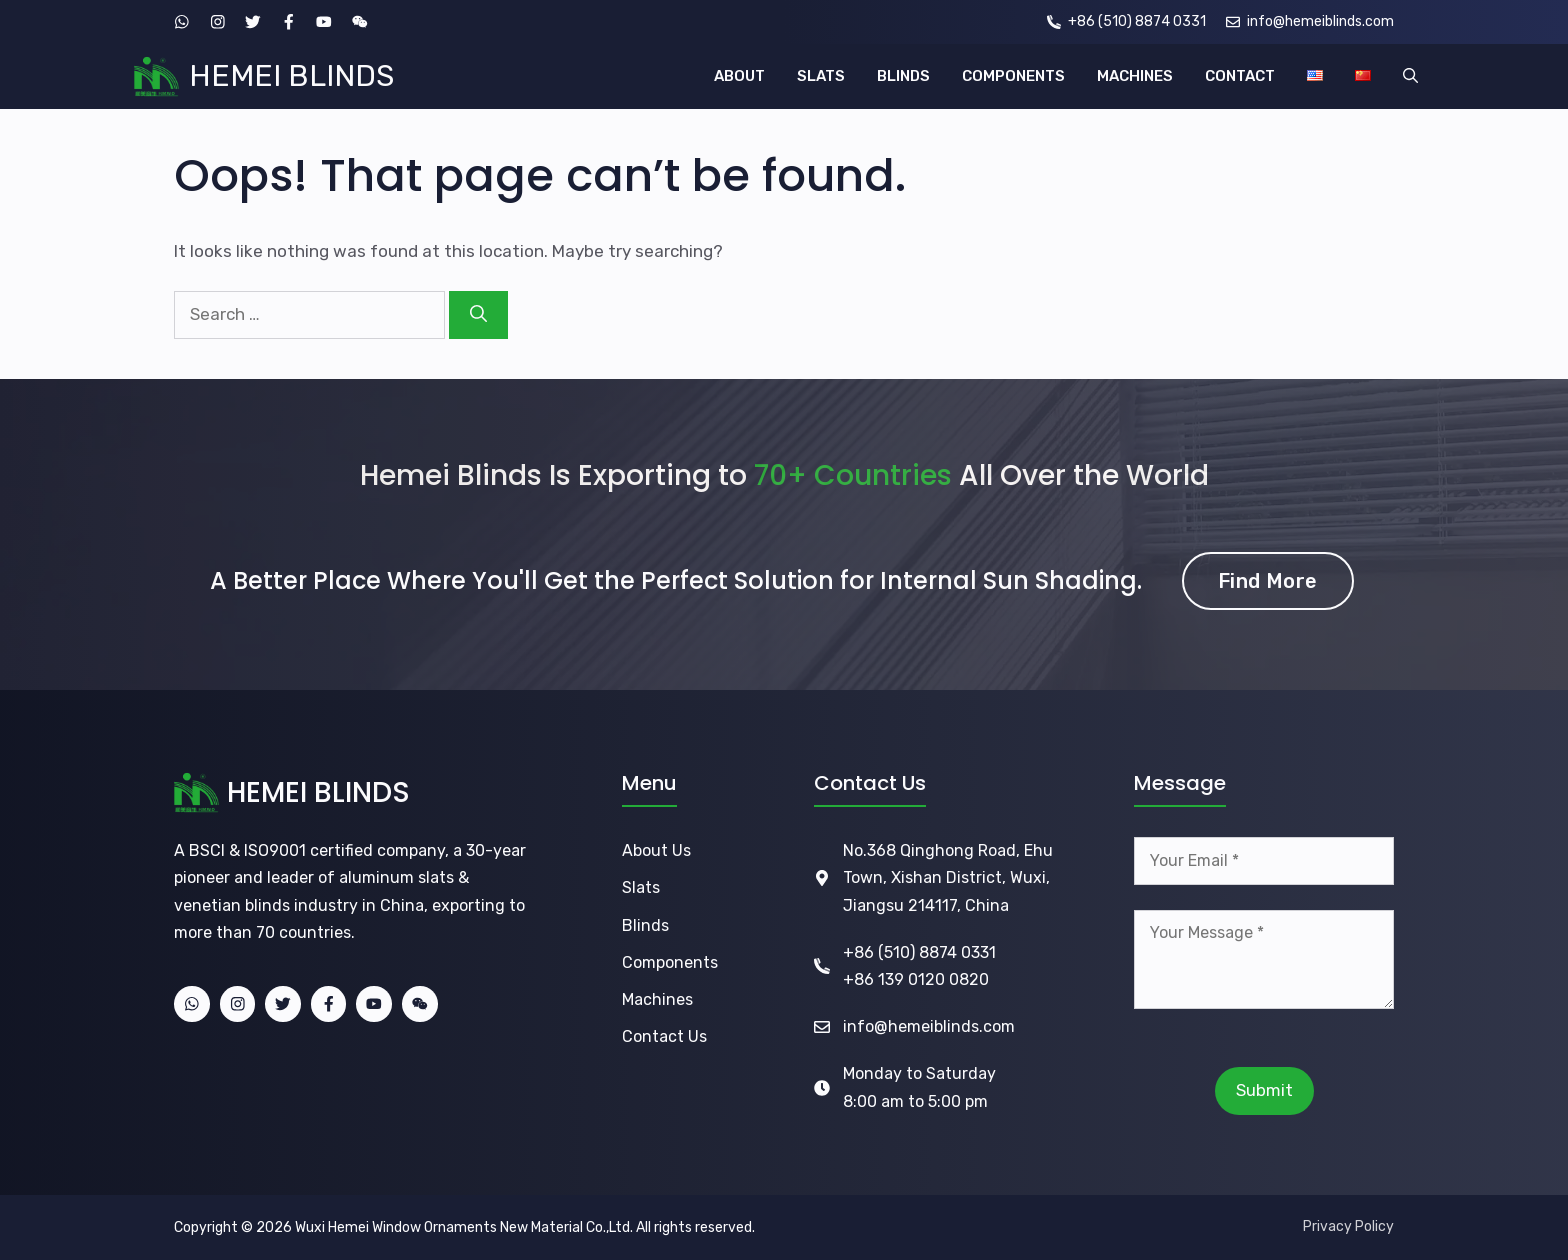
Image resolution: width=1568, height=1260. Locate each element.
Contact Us (664, 1036)
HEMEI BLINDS (291, 76)
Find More (1268, 581)
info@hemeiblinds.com (929, 1026)
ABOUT (739, 76)
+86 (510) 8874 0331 (919, 952)
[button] (1410, 76)
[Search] (478, 315)
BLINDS (903, 76)
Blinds (645, 925)
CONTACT (1240, 76)
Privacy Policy (1348, 1226)
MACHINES (1135, 76)
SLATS (821, 76)
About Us (656, 850)
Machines (657, 999)
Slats (641, 887)
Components (670, 962)
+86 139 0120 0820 (916, 979)
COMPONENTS (1013, 76)
